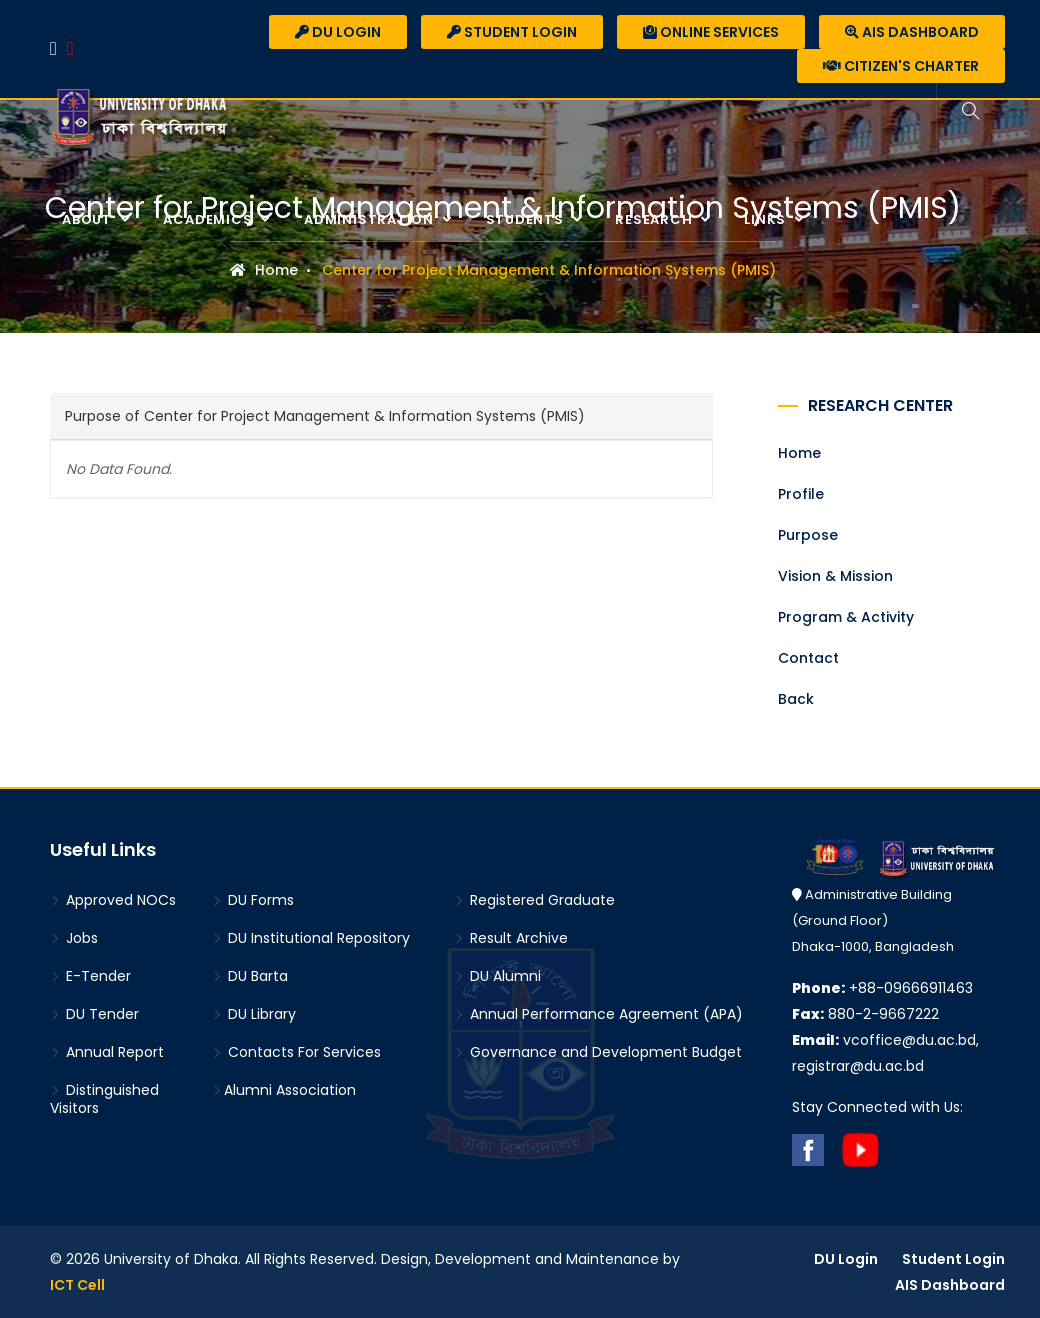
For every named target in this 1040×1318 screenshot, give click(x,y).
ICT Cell (77, 1285)
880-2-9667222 (865, 1014)
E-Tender (90, 976)
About (89, 219)
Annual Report (107, 1052)
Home (264, 270)
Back (796, 699)
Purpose (808, 535)
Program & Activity (846, 617)
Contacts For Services (296, 1052)
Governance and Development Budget (598, 1052)
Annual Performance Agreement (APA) (598, 1014)
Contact (808, 658)
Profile (801, 494)
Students (527, 219)
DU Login (338, 32)
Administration (371, 219)
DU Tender (94, 1014)
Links (767, 219)
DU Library (254, 1014)
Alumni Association (284, 1090)
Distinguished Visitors (104, 1099)
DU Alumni (497, 976)
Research (655, 219)
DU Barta (250, 976)
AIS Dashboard (912, 32)
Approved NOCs (113, 900)
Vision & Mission (835, 576)
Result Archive (511, 938)
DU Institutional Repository (311, 938)
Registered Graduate (534, 900)
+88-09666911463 (882, 988)
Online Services (711, 32)
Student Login (512, 32)
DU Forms (253, 900)
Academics (209, 219)
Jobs (74, 938)
